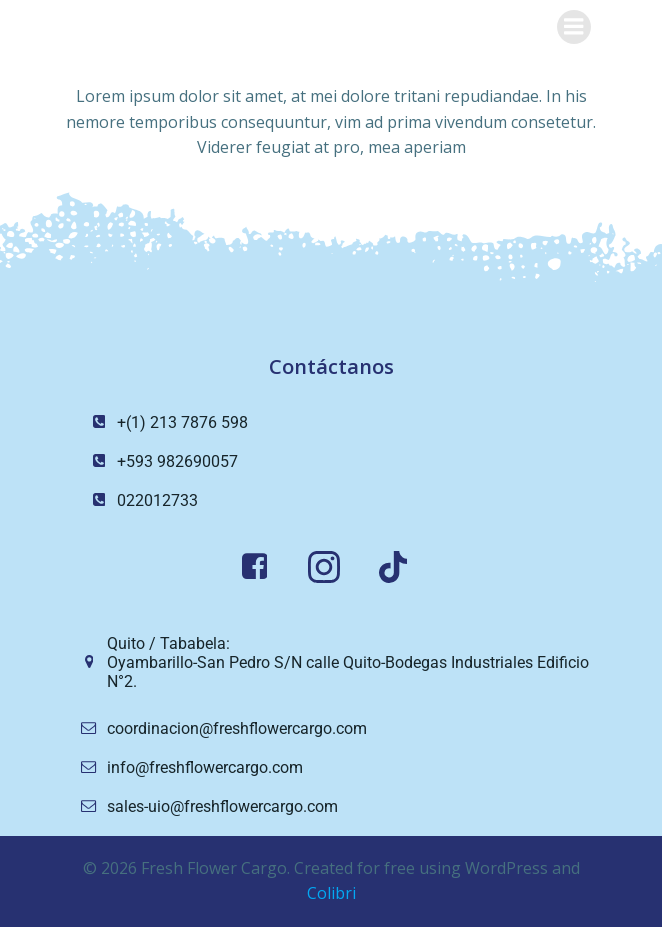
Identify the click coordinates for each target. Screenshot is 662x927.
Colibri (331, 893)
